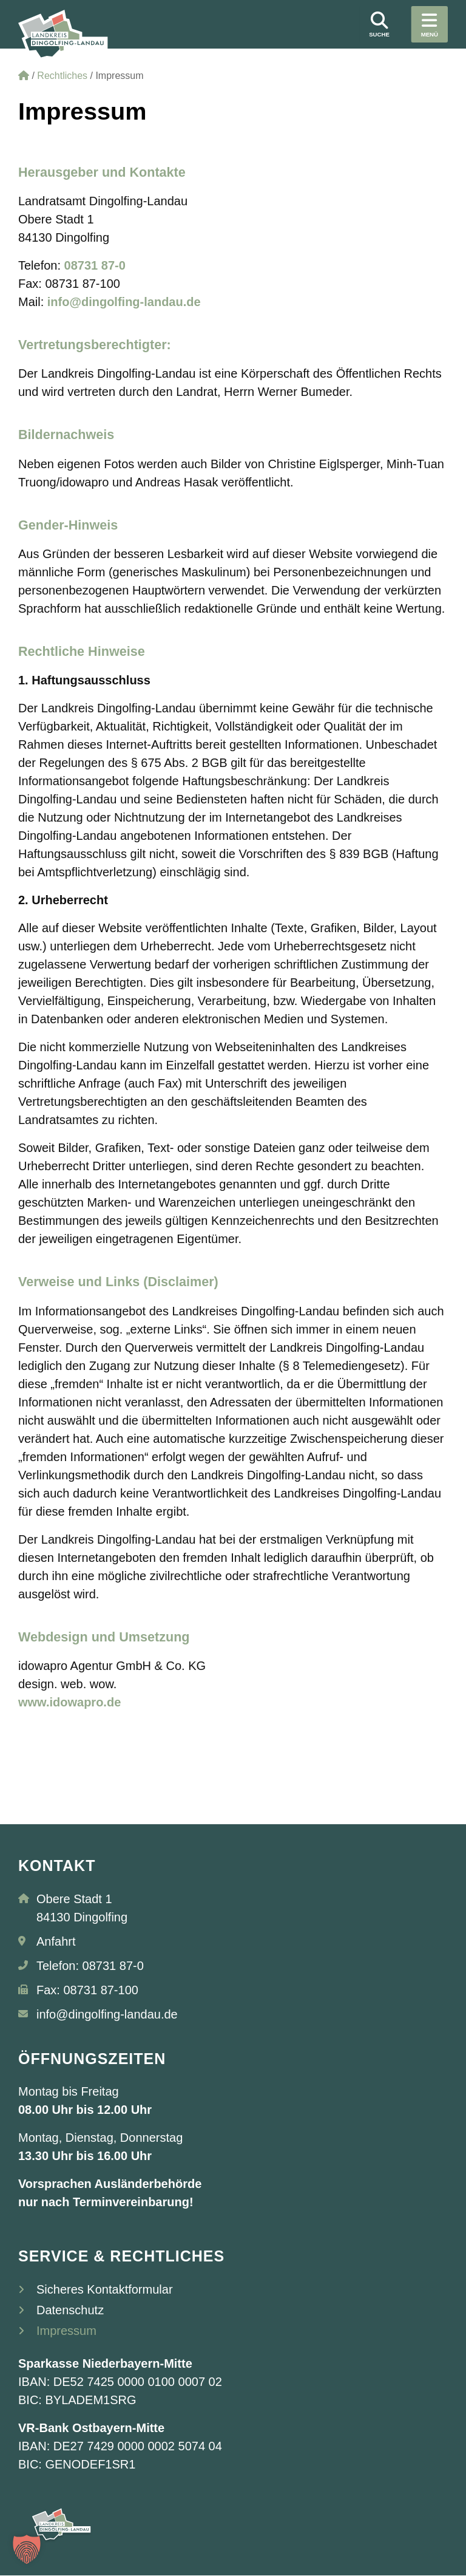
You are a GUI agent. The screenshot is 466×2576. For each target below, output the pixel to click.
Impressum (66, 2330)
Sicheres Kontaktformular (104, 2289)
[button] (26, 2549)
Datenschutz (70, 2310)
